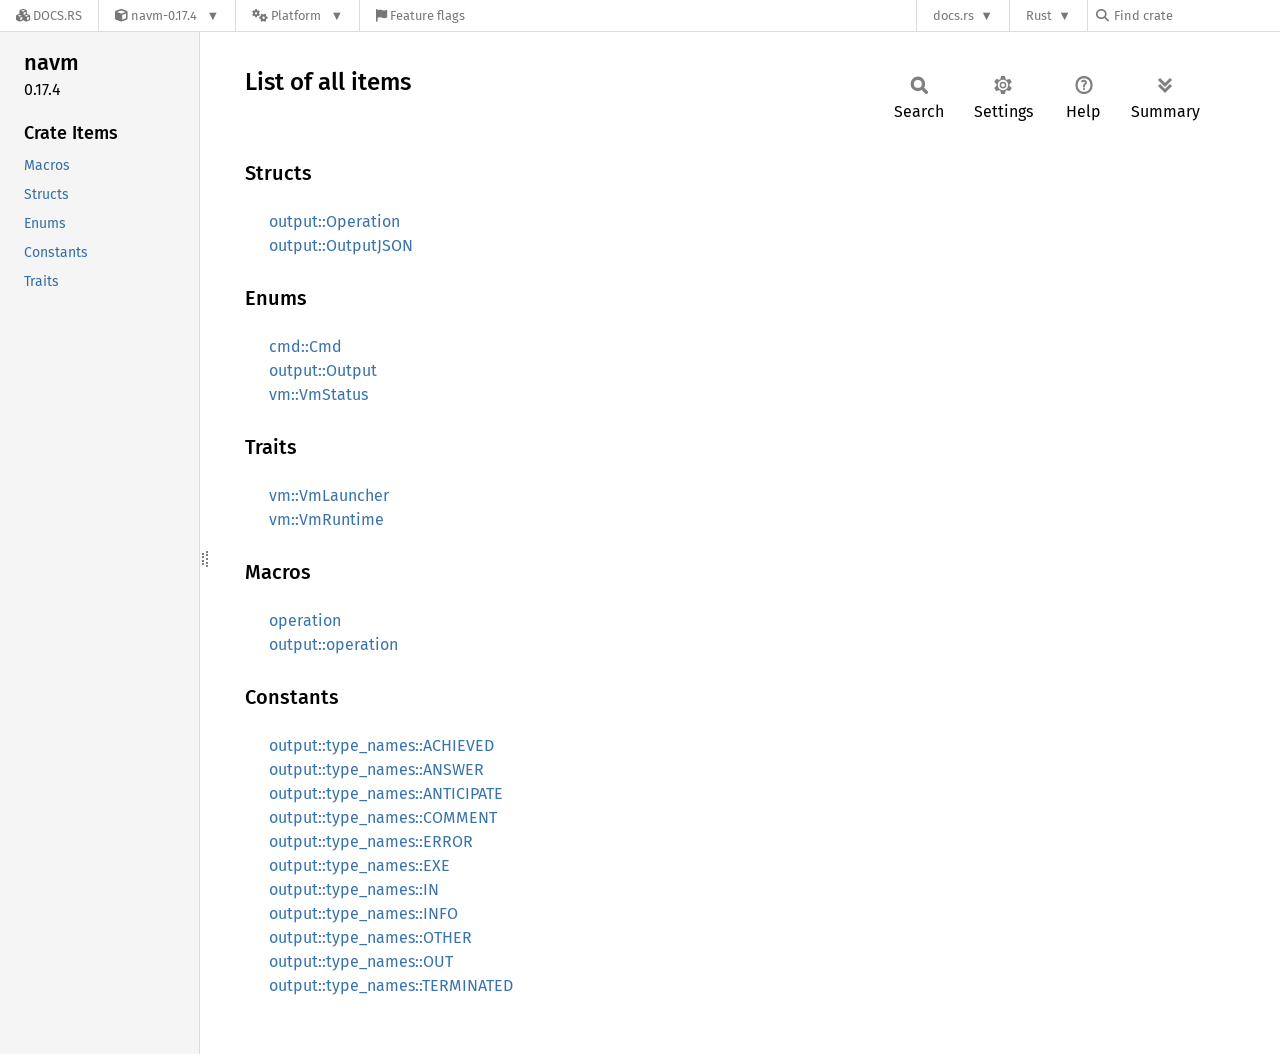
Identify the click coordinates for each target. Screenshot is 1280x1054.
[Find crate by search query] (1196, 15)
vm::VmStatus (318, 394)
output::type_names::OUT (361, 961)
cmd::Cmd (305, 346)
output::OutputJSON (341, 245)
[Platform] (297, 15)
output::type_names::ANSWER (376, 769)
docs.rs (953, 15)
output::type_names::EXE (359, 865)
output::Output (323, 370)
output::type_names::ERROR (371, 841)
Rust (1039, 15)
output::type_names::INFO (363, 913)
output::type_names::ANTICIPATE (386, 793)
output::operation (333, 644)
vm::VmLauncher (329, 495)
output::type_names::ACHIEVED (381, 745)
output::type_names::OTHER (370, 937)
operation (305, 620)
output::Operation (334, 221)
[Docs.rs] (49, 15)
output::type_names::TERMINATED (391, 985)
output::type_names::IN (354, 889)
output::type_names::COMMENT (383, 817)
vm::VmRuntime (326, 519)
